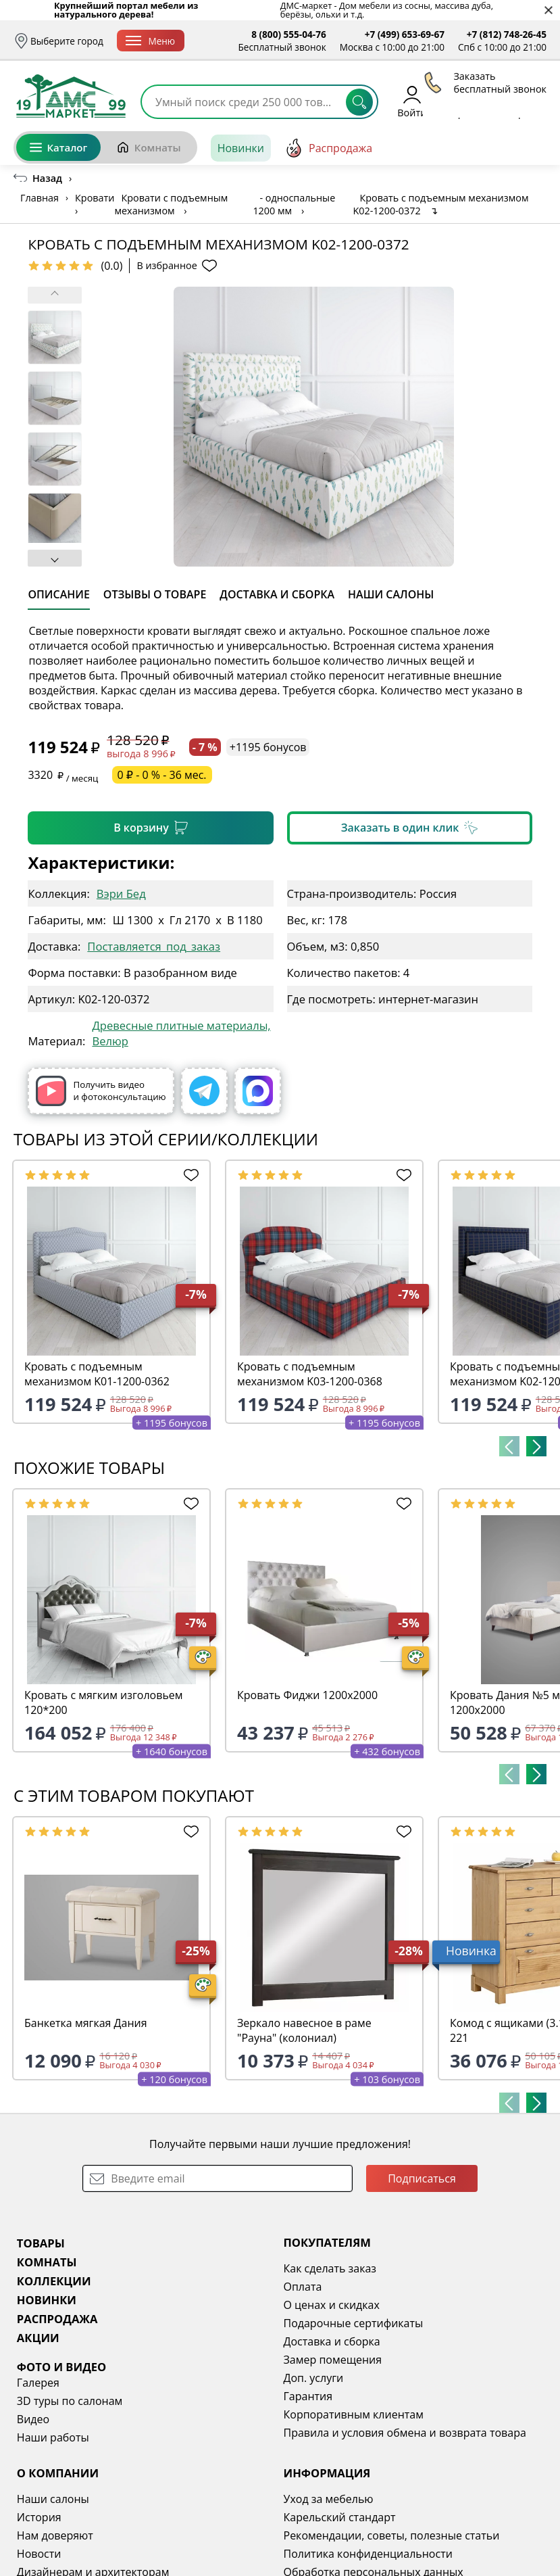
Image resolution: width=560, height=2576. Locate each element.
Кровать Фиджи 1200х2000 (307, 1695)
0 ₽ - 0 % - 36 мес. (162, 774)
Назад (47, 178)
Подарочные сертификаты (354, 2323)
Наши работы (53, 2437)
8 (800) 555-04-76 (288, 34)
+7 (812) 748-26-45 (506, 34)
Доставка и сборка (332, 2341)
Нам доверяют (55, 2535)
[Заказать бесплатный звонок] (484, 148)
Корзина (526, 101)
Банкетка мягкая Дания (85, 2023)
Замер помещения (333, 2359)
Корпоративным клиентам (354, 2414)
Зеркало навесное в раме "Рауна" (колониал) (304, 2030)
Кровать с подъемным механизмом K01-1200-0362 (97, 1374)
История (39, 2517)
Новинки (241, 148)
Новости (39, 2553)
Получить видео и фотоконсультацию (101, 1091)
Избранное (466, 101)
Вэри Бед (121, 893)
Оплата (303, 2286)
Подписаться (422, 2178)
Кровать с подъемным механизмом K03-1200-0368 (309, 1374)
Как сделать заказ (330, 2268)
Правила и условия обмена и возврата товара (405, 2432)
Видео (33, 2419)
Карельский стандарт (340, 2517)
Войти (411, 101)
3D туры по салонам (69, 2400)
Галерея (38, 2382)
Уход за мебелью (329, 2498)
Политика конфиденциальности (368, 2553)
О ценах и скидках (332, 2304)
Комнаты (148, 147)
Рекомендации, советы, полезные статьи (392, 2535)
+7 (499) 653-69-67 (404, 34)
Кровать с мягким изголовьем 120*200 (103, 1702)
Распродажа (328, 148)
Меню (150, 40)
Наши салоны (53, 2498)
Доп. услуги (314, 2377)
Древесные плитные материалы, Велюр (181, 1033)
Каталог (58, 147)
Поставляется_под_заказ (153, 946)
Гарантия (308, 2396)
